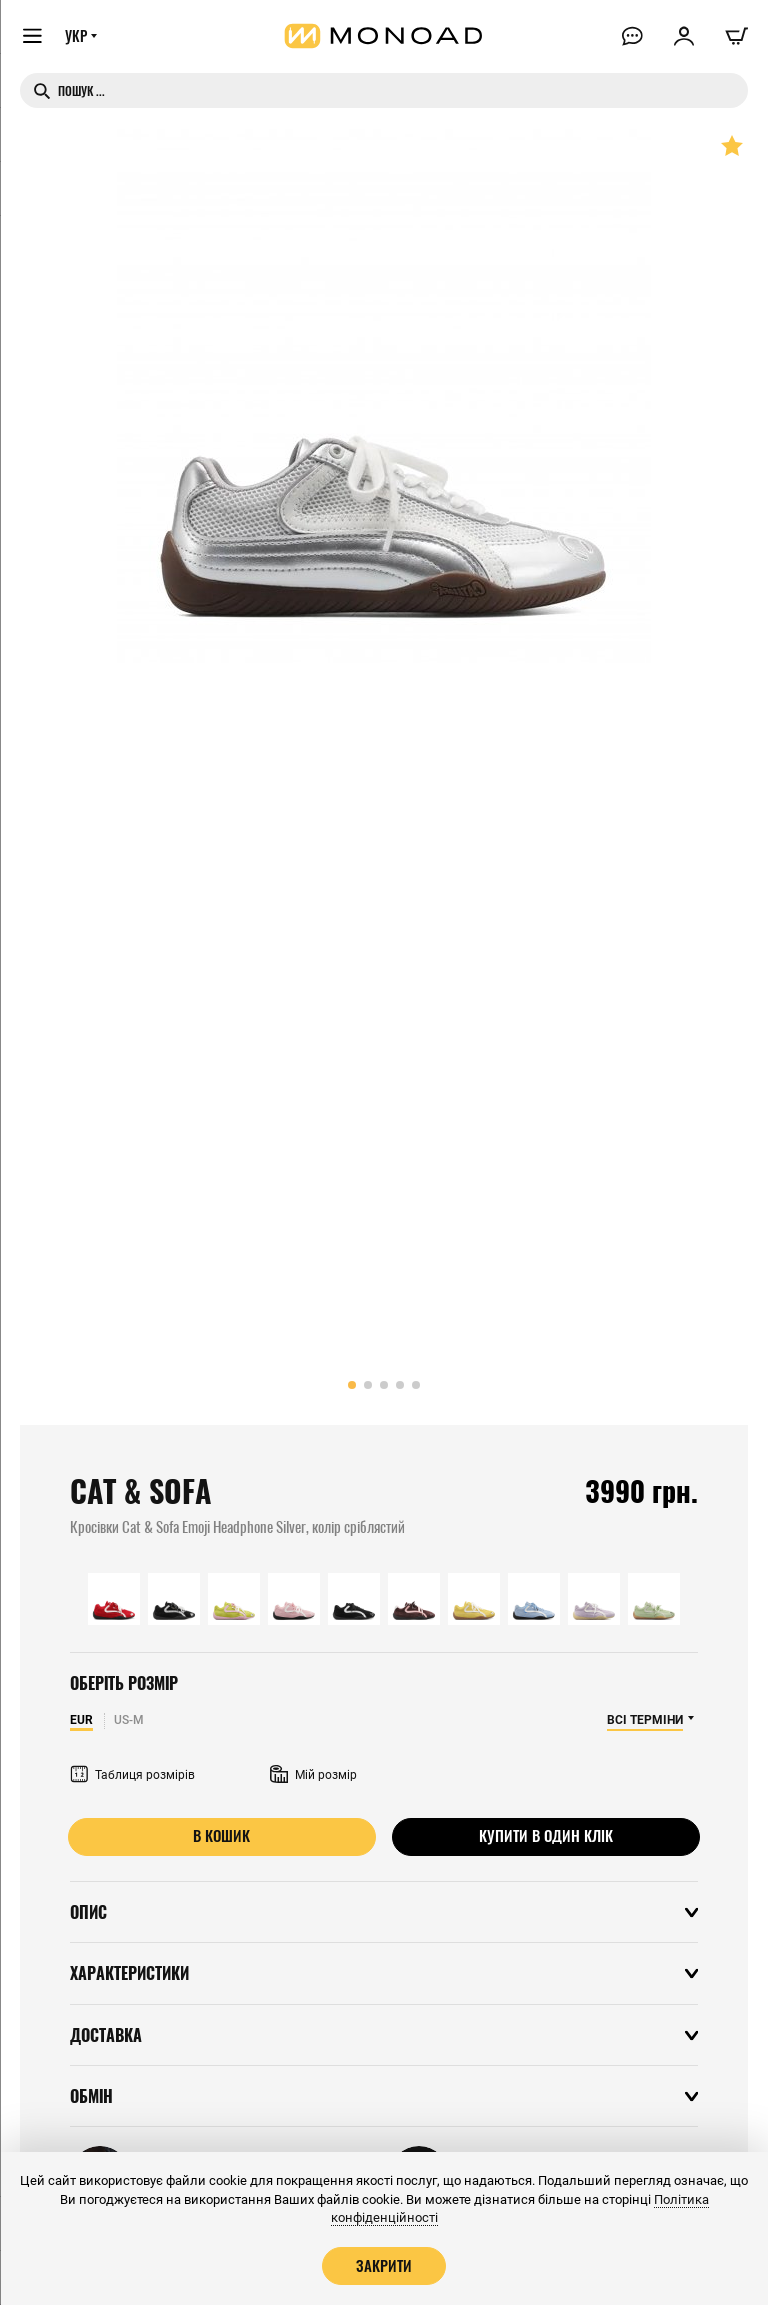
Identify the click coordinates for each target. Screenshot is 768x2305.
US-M (129, 1720)
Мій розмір (313, 1775)
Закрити (384, 2265)
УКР (77, 37)
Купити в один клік (546, 1836)
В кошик (222, 1836)
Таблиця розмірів (132, 1775)
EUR (81, 1720)
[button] (352, 1385)
